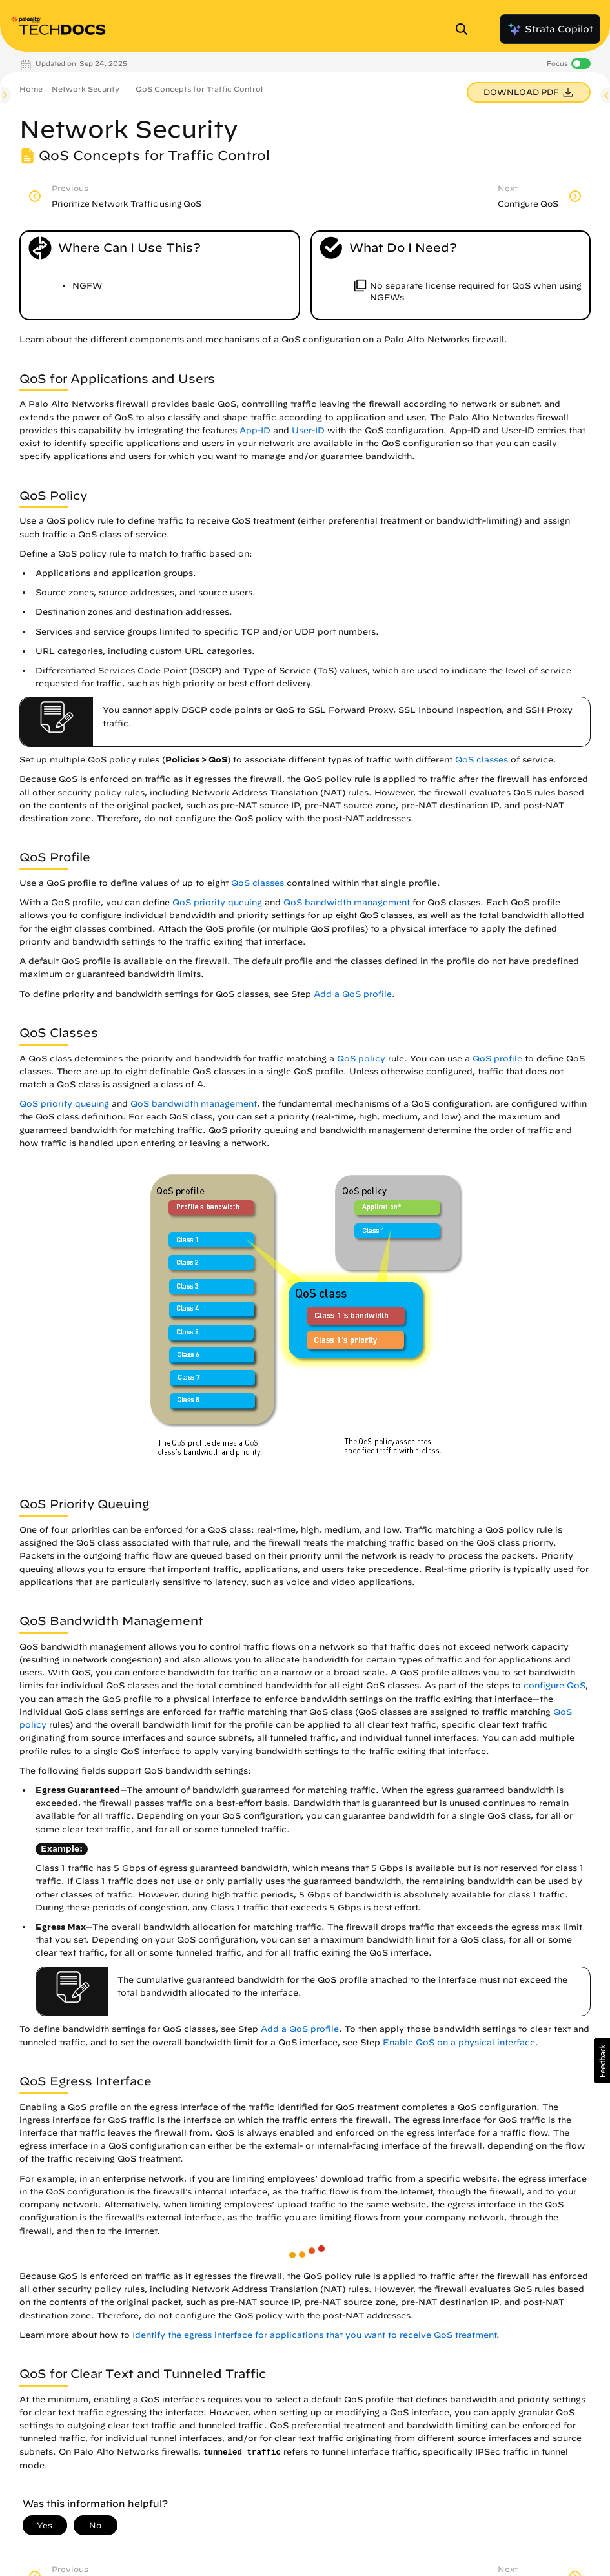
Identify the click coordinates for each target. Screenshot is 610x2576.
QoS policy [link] (361, 1058)
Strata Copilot (550, 29)
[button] (602, 2060)
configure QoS (554, 1685)
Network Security (85, 89)
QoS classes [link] (481, 759)
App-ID (254, 430)
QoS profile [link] (497, 1058)
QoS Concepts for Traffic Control (199, 89)
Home (31, 89)
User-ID (308, 430)
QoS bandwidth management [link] (346, 902)
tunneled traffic (242, 2452)
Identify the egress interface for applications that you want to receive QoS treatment (314, 2335)
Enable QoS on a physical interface (459, 2042)
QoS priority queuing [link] (217, 902)
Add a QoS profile (353, 994)
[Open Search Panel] (465, 29)
